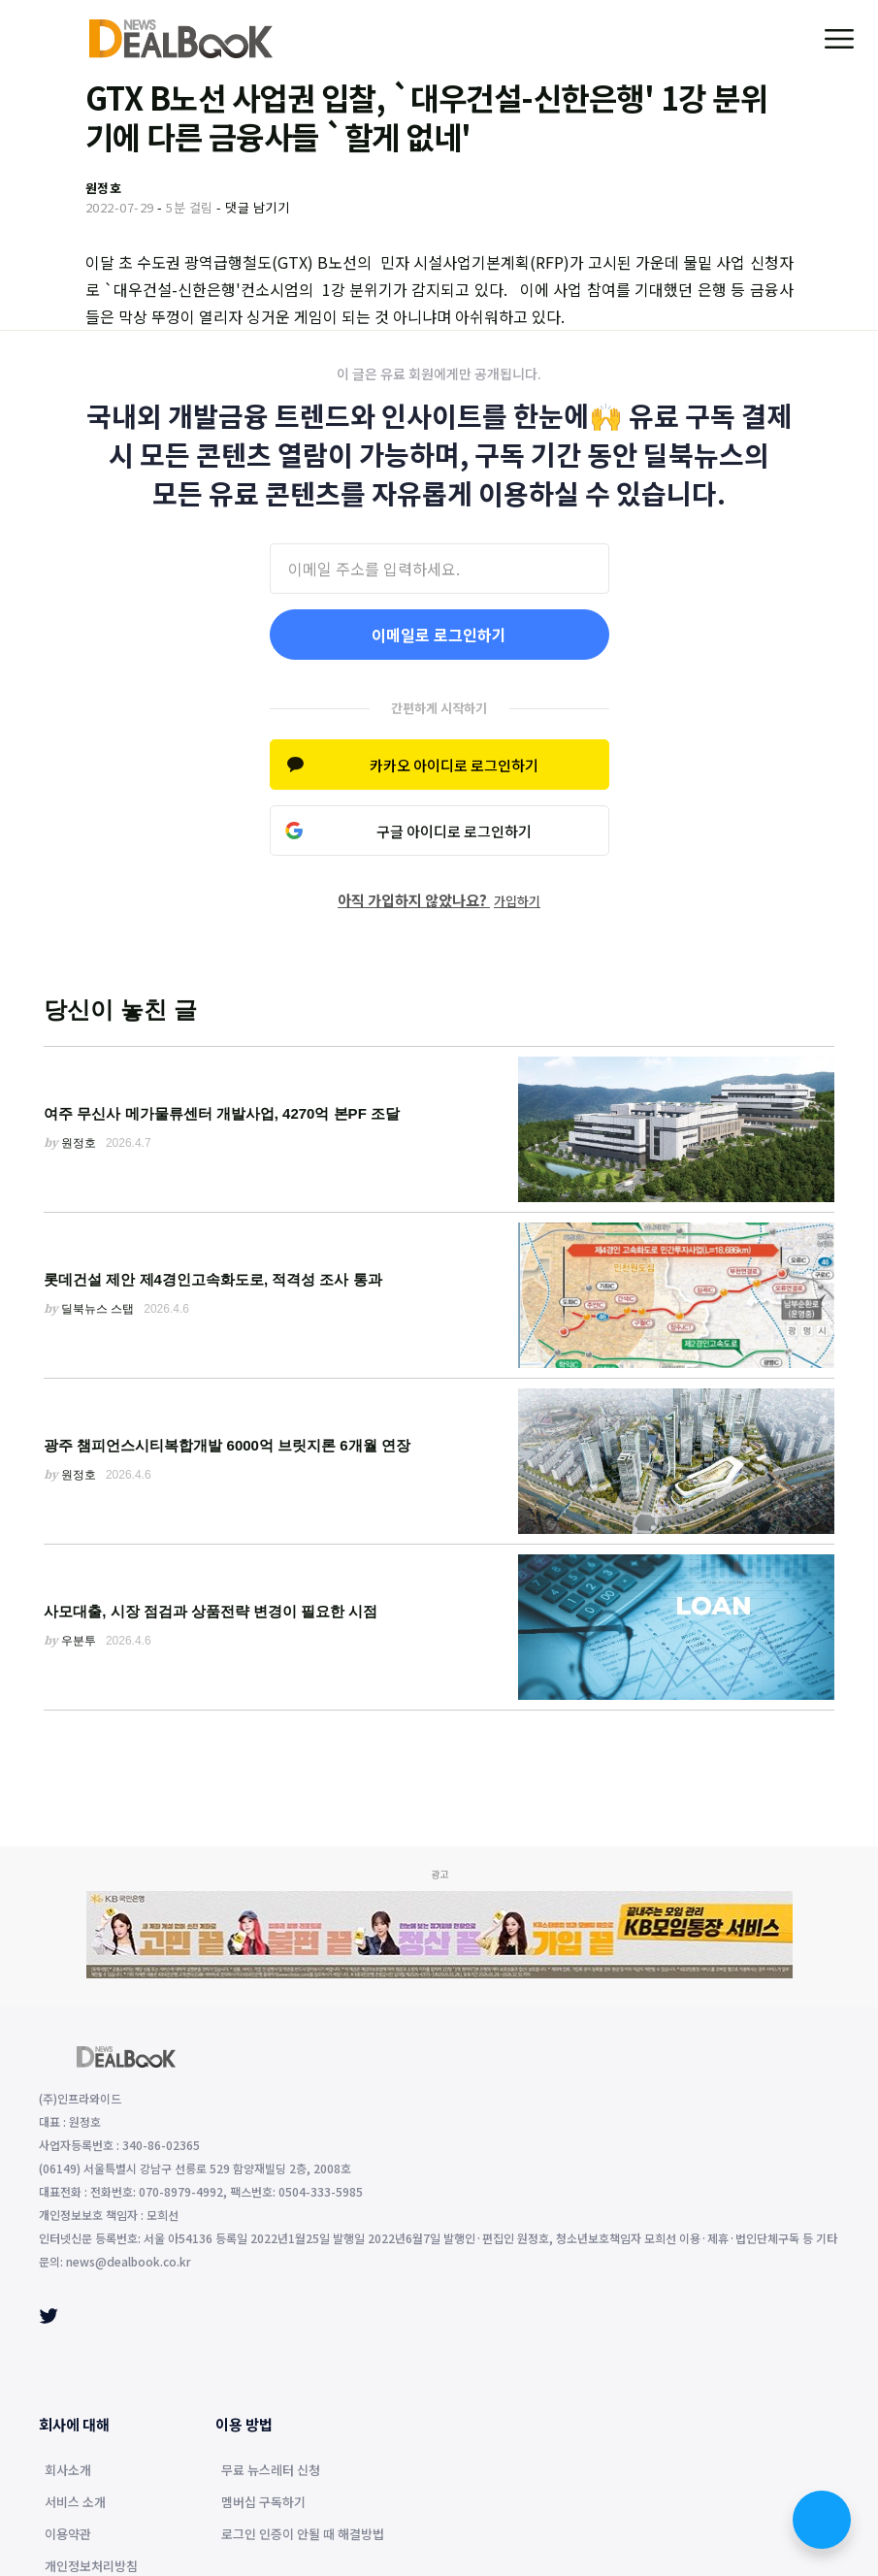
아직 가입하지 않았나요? (439, 900)
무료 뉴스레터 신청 (270, 2471)
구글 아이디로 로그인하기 (454, 831)
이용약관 (68, 2535)
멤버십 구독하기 (263, 2503)
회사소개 (68, 2471)
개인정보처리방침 (91, 2567)
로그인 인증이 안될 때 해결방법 (302, 2535)
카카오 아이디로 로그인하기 (454, 765)
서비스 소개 (75, 2503)
